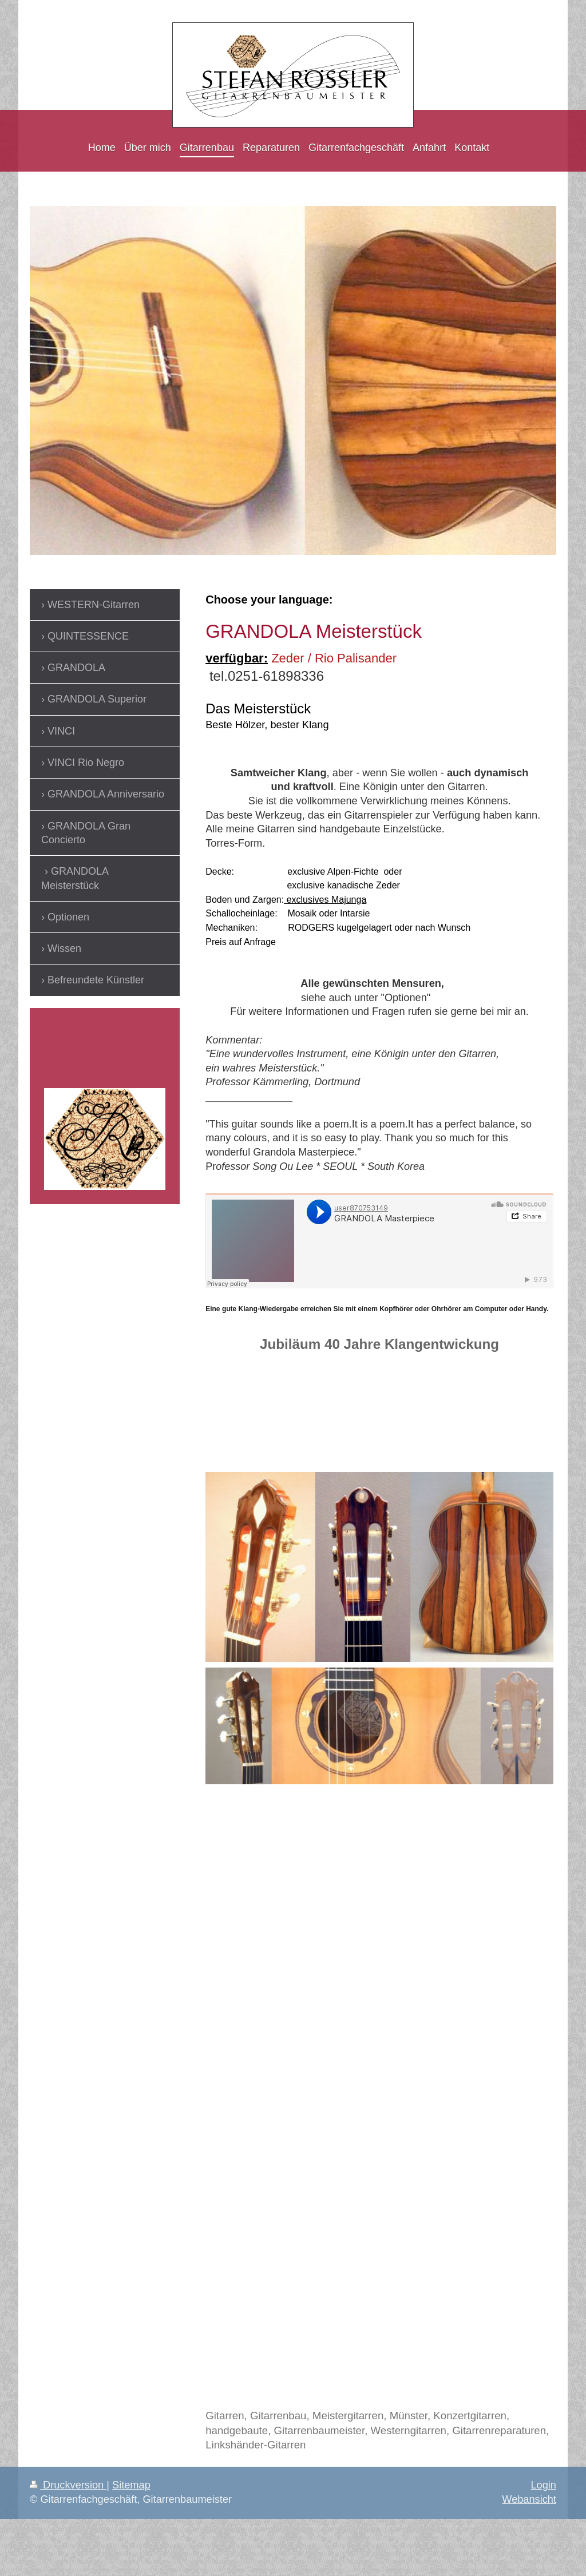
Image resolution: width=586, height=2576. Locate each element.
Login (543, 2485)
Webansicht (529, 2499)
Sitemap (131, 2485)
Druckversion (68, 2485)
